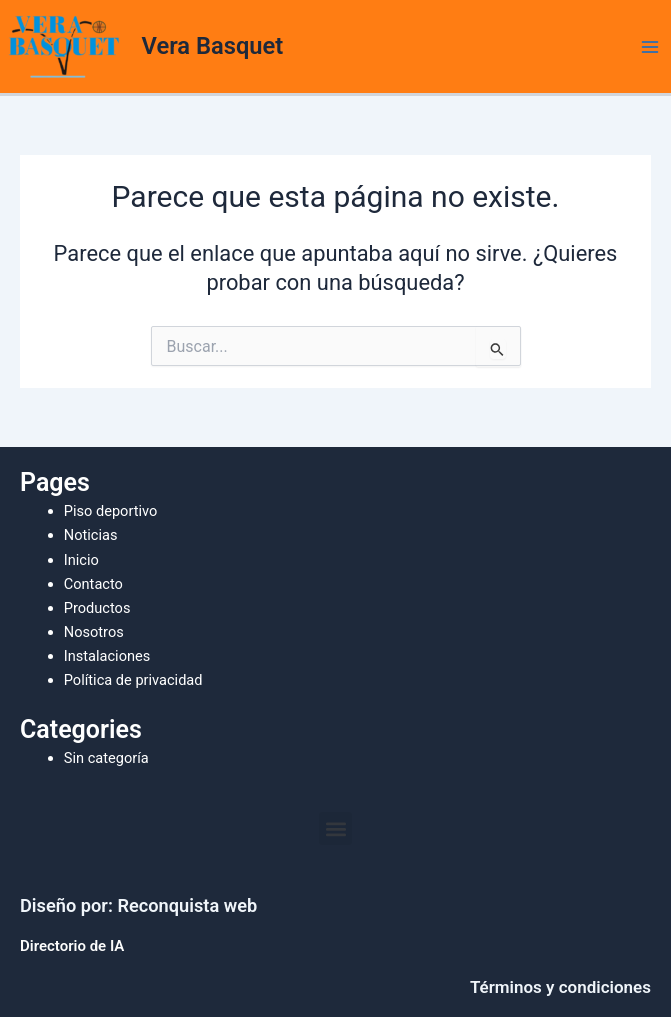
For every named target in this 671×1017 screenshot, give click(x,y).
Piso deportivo (111, 511)
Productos (97, 608)
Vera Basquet (213, 46)
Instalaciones (107, 656)
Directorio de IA (72, 946)
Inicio (81, 560)
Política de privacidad (133, 680)
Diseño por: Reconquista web (138, 905)
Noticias (91, 535)
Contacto (93, 584)
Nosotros (94, 632)
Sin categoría (106, 758)
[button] (335, 828)
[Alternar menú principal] (650, 47)
